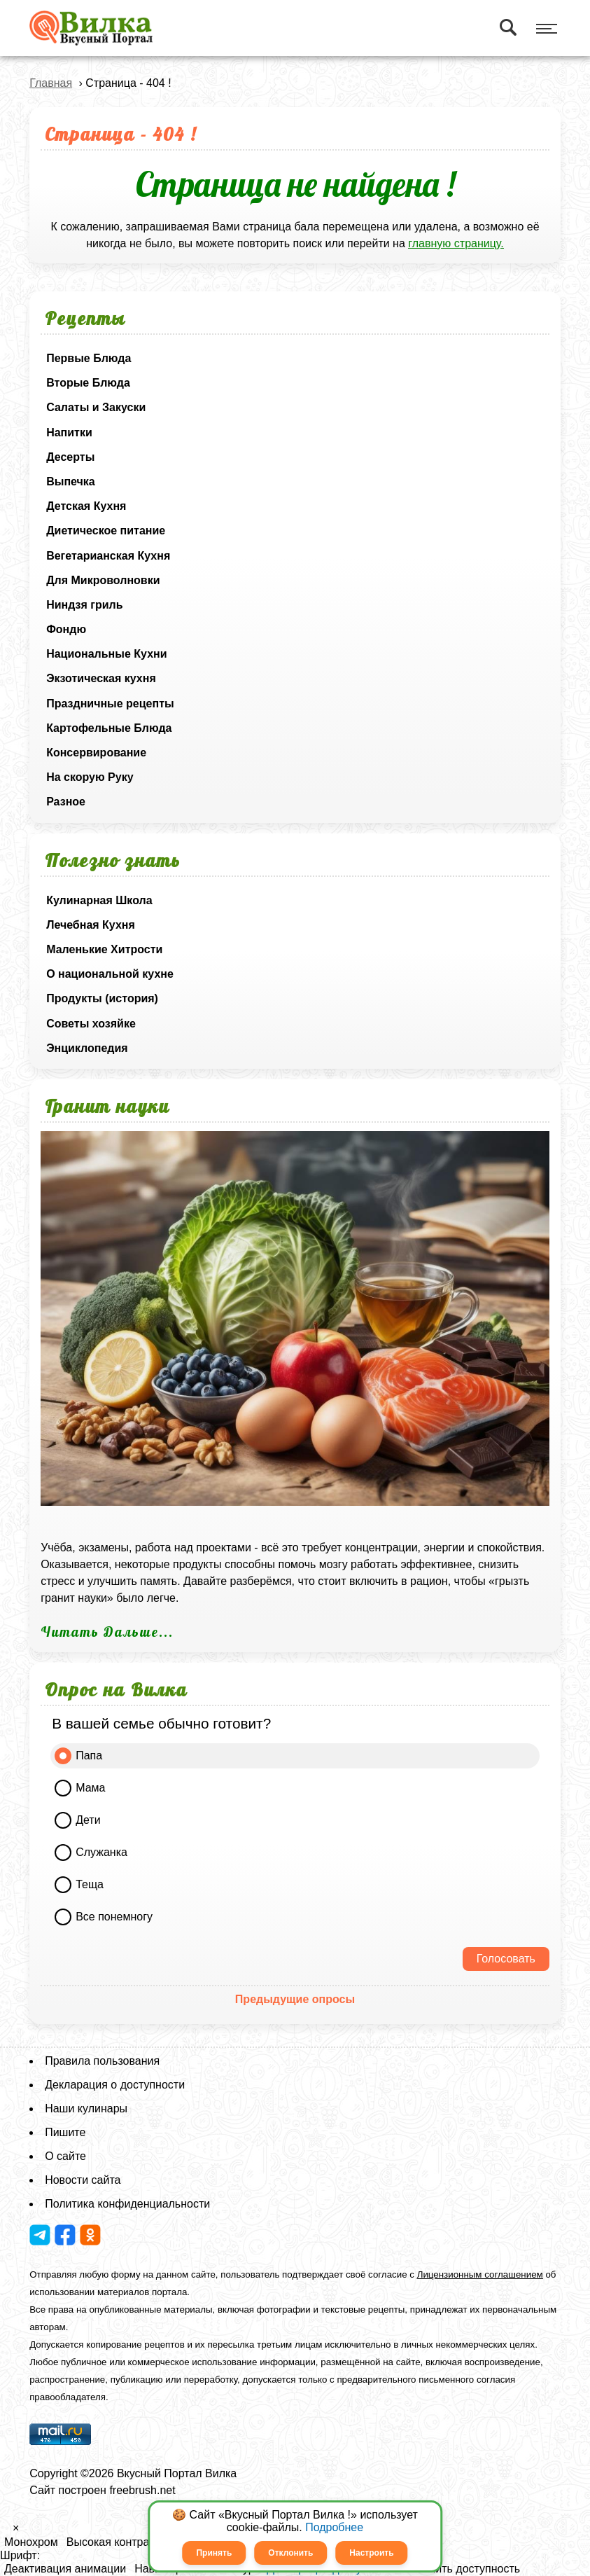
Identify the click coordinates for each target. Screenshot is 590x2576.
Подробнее (334, 2527)
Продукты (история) (102, 998)
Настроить (371, 2553)
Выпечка (70, 481)
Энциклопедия (87, 1048)
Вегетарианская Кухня (108, 556)
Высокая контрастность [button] (127, 2542)
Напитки (69, 432)
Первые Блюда (88, 358)
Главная (50, 83)
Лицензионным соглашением (480, 2274)
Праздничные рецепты (110, 703)
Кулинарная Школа (99, 900)
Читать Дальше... (107, 1631)
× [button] (16, 2528)
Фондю (66, 629)
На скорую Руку (89, 777)
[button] (4, 2532)
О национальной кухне (110, 974)
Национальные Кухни (106, 654)
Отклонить (290, 2553)
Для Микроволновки (103, 580)
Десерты (70, 457)
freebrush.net (142, 2490)
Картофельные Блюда (108, 728)
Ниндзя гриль (84, 605)
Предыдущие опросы (295, 1999)
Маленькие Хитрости (104, 949)
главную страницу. (455, 243)
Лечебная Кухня (90, 925)
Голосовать (506, 1959)
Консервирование (96, 753)
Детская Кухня (86, 506)
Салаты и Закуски (96, 407)
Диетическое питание (105, 530)
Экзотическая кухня (101, 678)
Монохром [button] (31, 2542)
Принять (214, 2553)
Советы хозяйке (91, 1024)
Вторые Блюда (88, 383)
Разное (65, 802)
